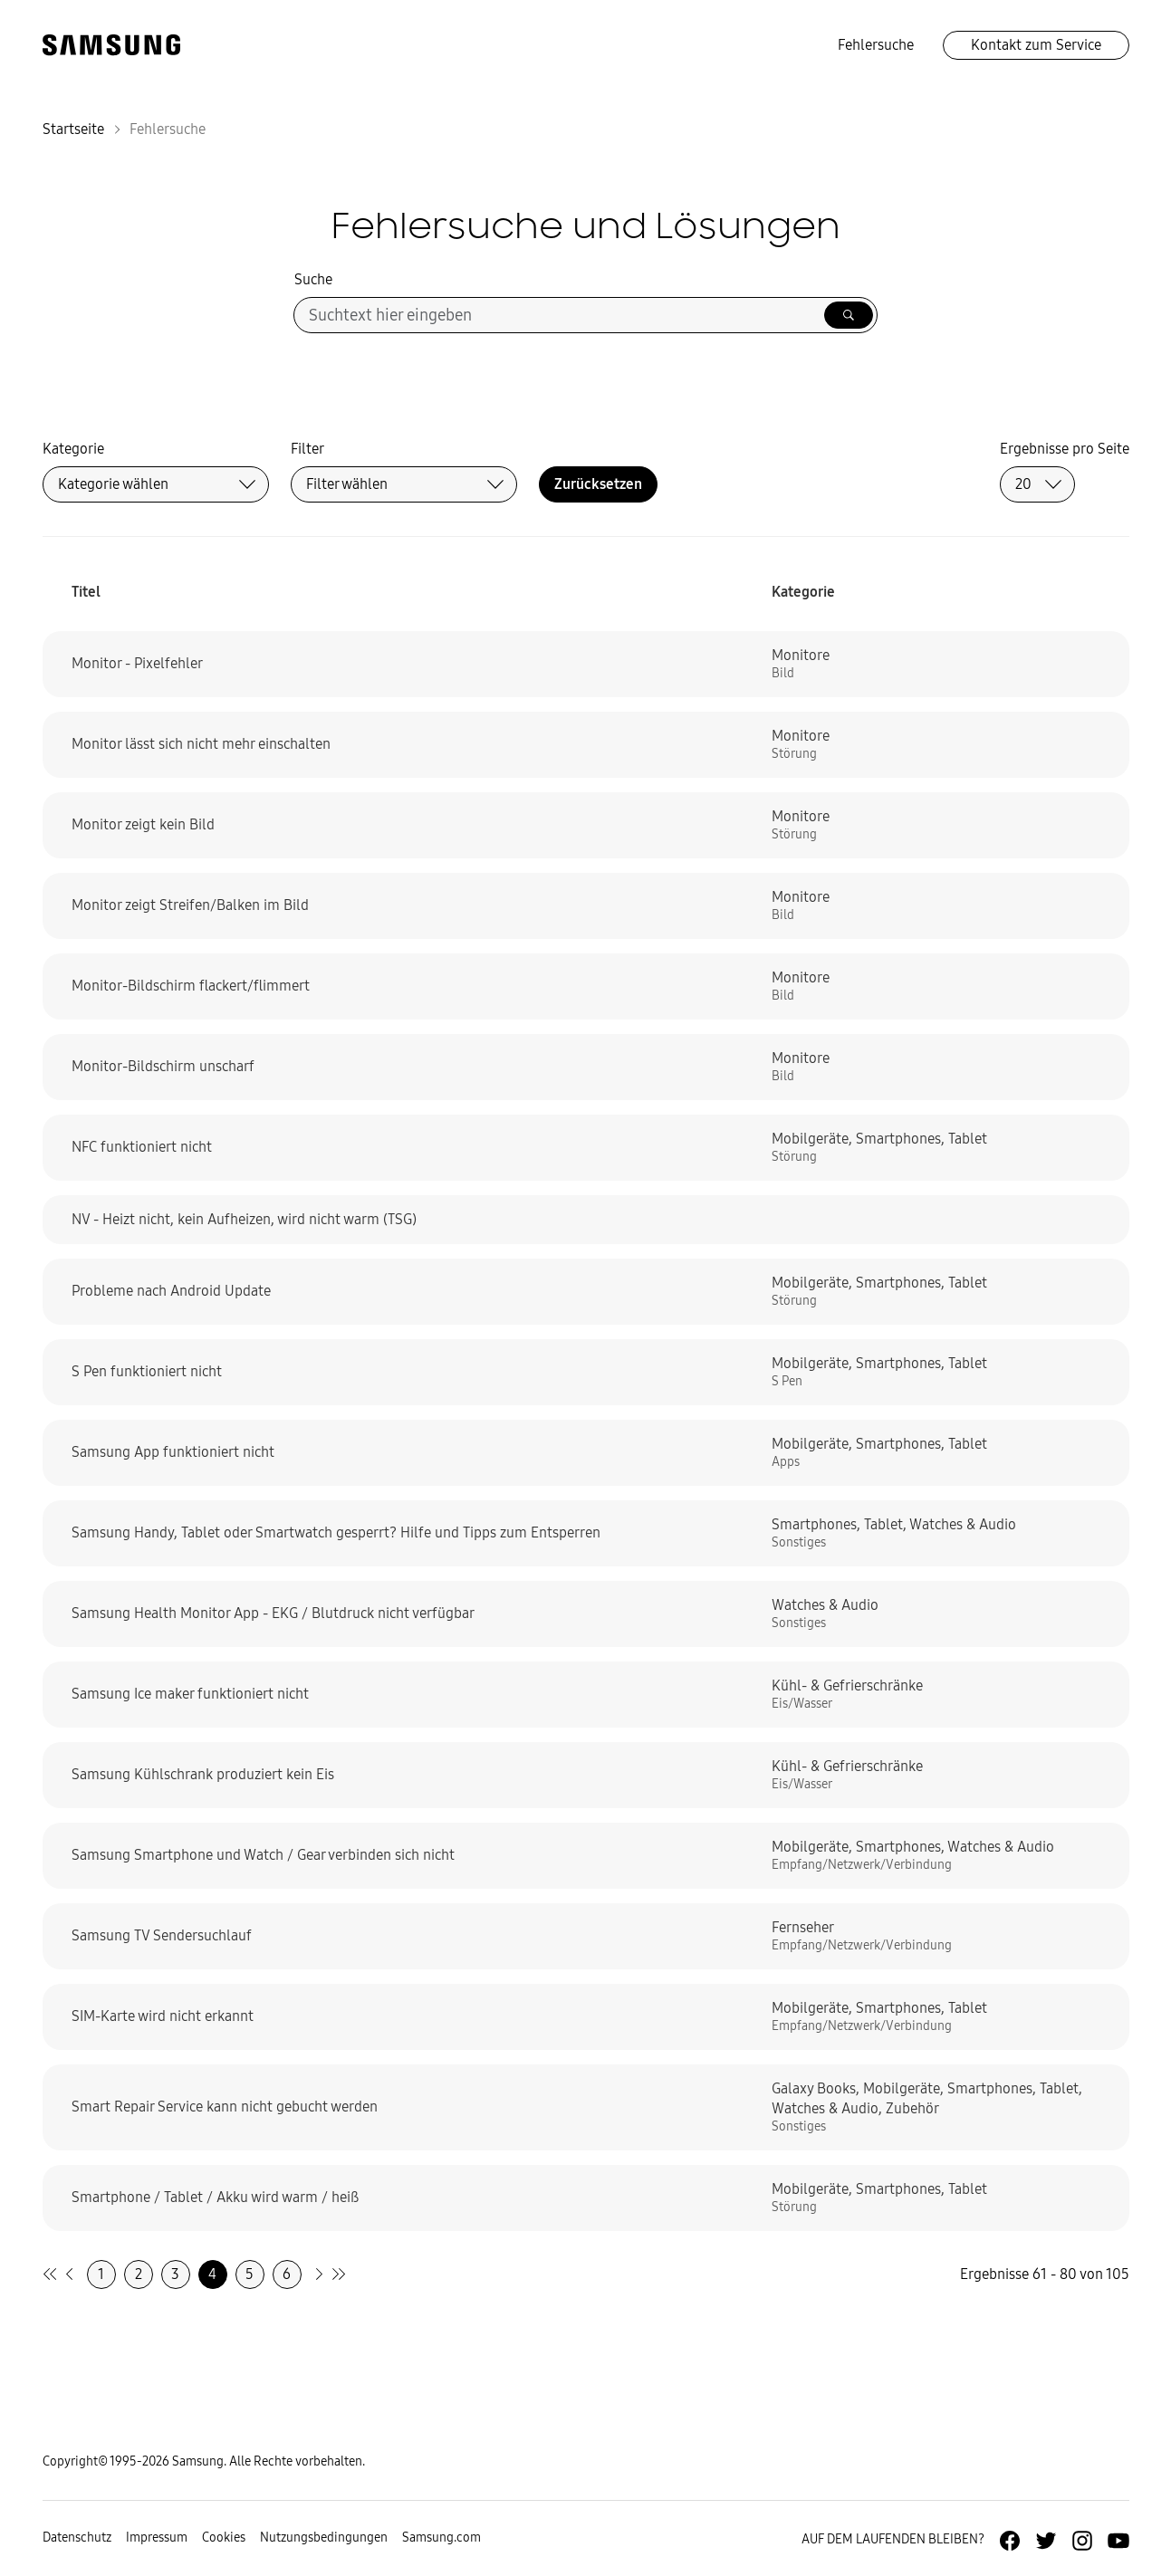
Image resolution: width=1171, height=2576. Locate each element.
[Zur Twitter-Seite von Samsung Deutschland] (1046, 2541)
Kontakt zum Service (1036, 44)
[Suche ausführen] (848, 315)
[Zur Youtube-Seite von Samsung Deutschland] (1118, 2541)
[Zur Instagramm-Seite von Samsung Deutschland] (1082, 2541)
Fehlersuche (876, 44)
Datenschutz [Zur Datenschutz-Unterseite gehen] (77, 2537)
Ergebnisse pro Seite (1064, 448)
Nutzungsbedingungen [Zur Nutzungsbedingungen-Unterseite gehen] (324, 2537)
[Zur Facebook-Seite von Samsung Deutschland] (1010, 2541)
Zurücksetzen (598, 484)
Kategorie (73, 448)
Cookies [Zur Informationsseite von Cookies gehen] (223, 2537)
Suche (313, 279)
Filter (307, 448)
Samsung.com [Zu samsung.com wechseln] (441, 2537)
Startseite (73, 129)
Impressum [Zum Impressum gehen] (156, 2537)
